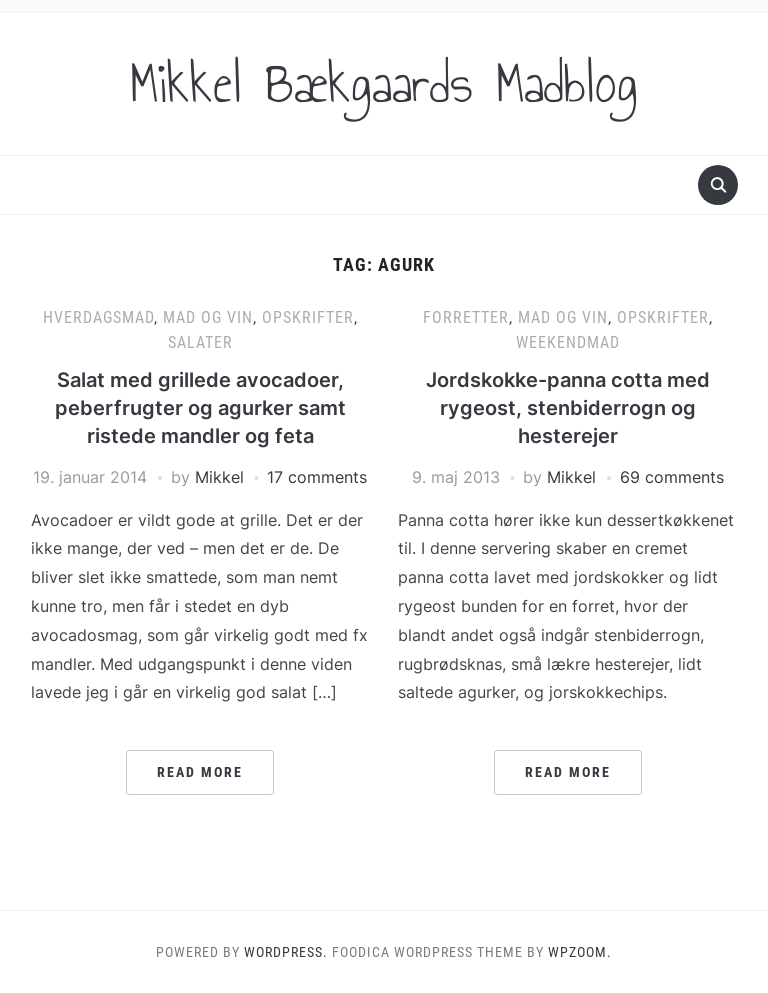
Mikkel (219, 477)
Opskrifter (308, 317)
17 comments (317, 477)
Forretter (466, 317)
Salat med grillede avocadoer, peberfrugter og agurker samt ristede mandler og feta (200, 408)
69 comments (672, 477)
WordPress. (286, 952)
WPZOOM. (580, 952)
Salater (200, 342)
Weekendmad (568, 342)
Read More (200, 772)
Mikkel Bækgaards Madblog (384, 84)
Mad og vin (208, 317)
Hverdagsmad (98, 317)
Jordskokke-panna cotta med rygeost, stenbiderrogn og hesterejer (568, 408)
